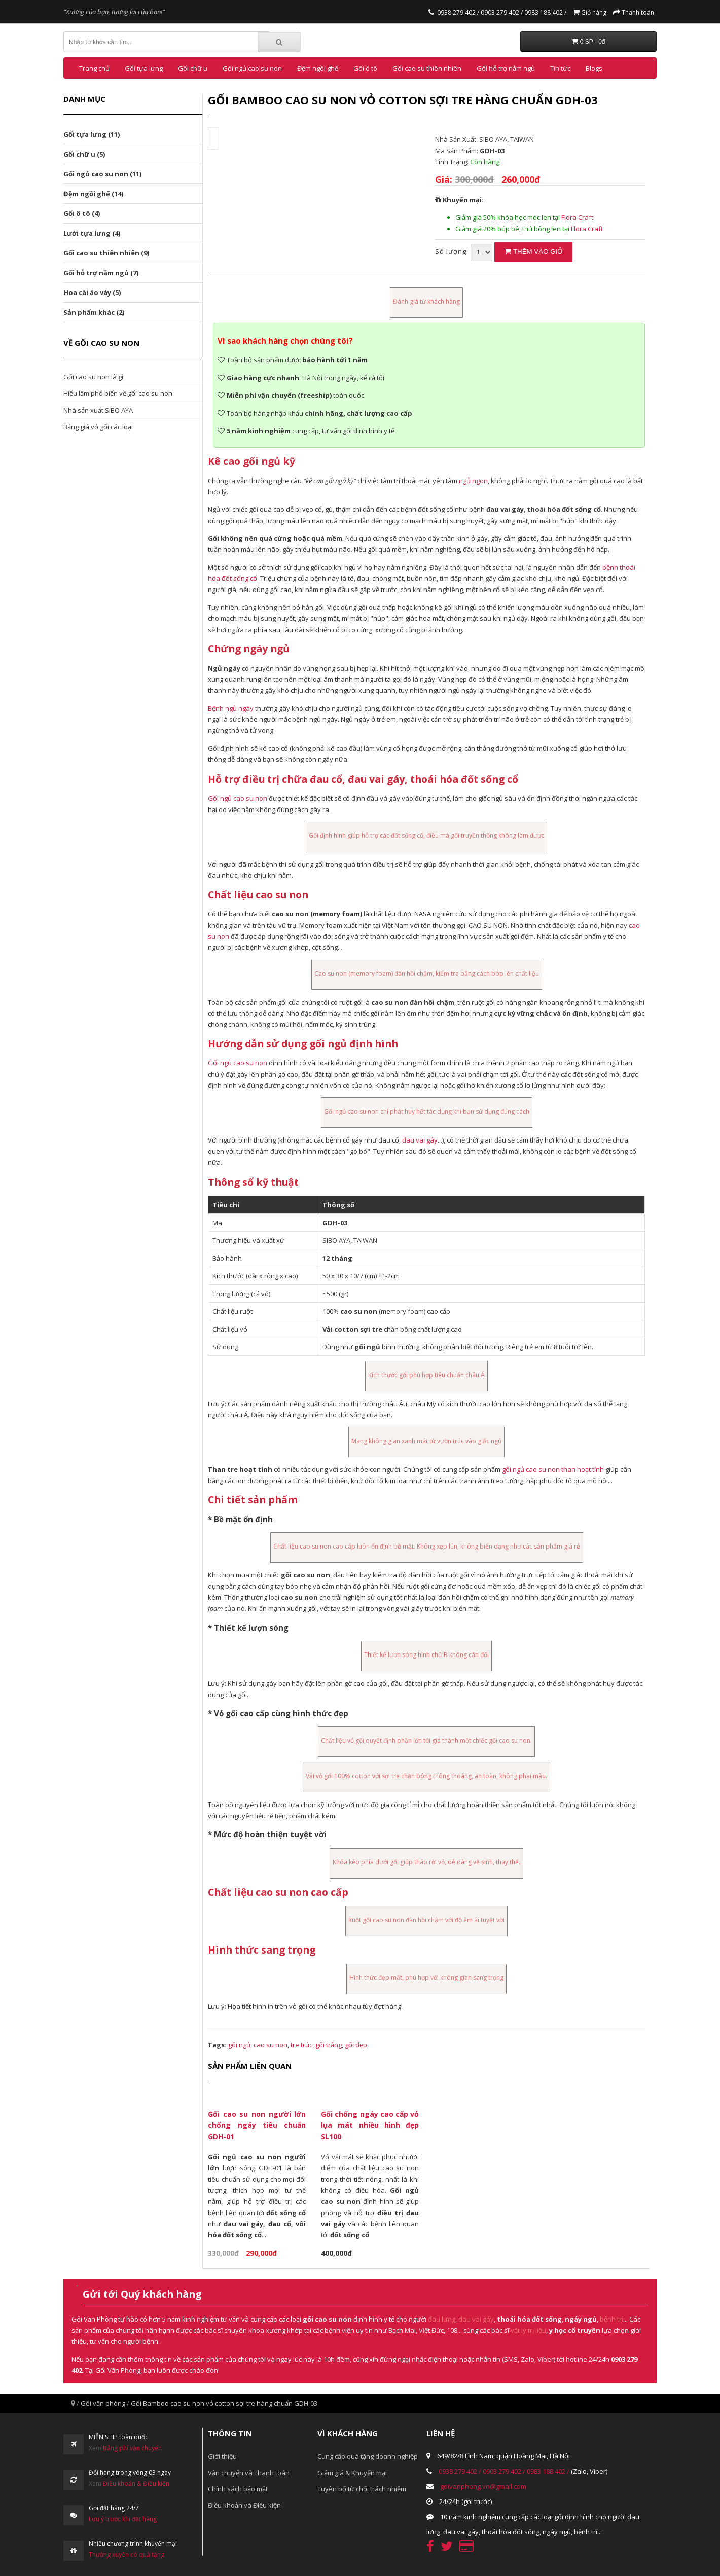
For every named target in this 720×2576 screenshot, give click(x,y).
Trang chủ (94, 68)
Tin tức (560, 68)
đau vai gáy (420, 1140)
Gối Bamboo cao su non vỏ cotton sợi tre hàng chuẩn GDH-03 (224, 2403)
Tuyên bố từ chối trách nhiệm (361, 2488)
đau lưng (441, 2319)
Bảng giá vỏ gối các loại (98, 426)
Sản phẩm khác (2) (93, 312)
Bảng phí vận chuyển (132, 2448)
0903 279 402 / (501, 12)
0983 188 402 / (544, 12)
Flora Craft (577, 217)
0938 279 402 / (458, 12)
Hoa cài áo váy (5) (92, 292)
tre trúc (301, 2044)
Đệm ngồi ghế (317, 68)
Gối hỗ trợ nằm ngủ (506, 68)
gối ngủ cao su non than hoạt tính (553, 1469)
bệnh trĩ (611, 2319)
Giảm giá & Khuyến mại (352, 2472)
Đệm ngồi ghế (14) (93, 193)
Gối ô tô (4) (81, 213)
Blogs (594, 68)
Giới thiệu (222, 2456)
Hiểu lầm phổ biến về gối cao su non (117, 393)
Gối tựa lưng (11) (91, 134)
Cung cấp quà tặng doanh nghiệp (367, 2456)
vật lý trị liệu (528, 2330)
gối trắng (328, 2044)
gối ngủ (239, 2044)
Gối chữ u (192, 68)
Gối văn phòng (103, 2403)
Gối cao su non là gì (93, 376)
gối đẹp (356, 2044)
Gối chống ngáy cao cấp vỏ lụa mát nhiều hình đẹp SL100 (370, 2125)
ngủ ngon (473, 480)
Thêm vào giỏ (533, 251)
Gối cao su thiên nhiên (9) (106, 252)
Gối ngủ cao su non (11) (102, 173)
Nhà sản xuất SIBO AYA (98, 410)
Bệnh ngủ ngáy (231, 708)
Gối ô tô (365, 68)
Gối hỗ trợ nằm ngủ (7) (100, 272)
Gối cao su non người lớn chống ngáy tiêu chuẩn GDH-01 (257, 2125)
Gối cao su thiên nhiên (426, 68)
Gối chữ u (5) (84, 154)
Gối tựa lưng (144, 68)
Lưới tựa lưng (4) (91, 233)
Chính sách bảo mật (238, 2488)
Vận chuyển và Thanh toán (249, 2472)
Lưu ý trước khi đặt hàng (123, 2519)
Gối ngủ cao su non (252, 68)
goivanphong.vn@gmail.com (483, 2486)
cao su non (270, 2044)
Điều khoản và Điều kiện (244, 2505)
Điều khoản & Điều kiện (136, 2483)
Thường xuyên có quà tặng (126, 2554)
